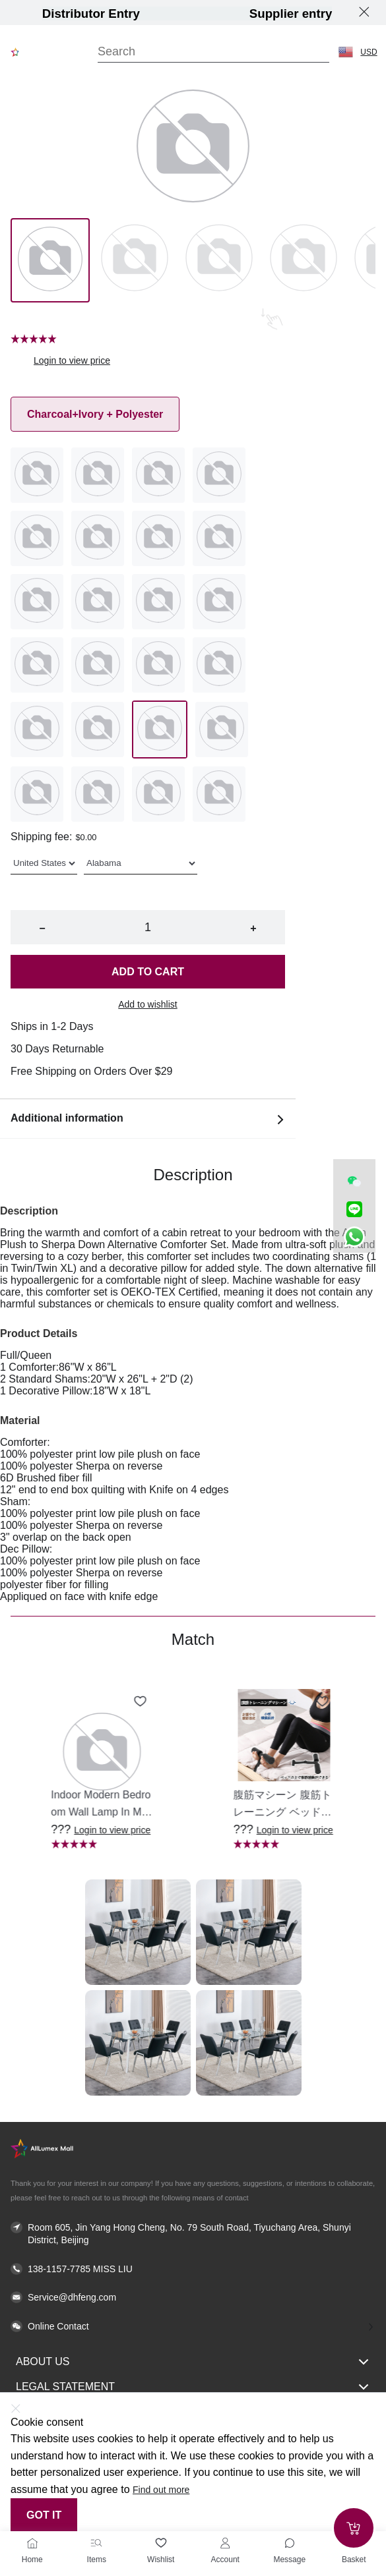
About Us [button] (193, 2361)
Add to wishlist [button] (147, 1004)
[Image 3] (303, 260)
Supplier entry (290, 13)
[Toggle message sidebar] (289, 2543)
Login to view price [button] (72, 360)
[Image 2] (219, 260)
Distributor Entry (91, 13)
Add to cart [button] (148, 971)
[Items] (96, 2543)
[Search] (213, 52)
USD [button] (368, 52)
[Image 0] (50, 260)
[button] (345, 52)
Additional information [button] (148, 1119)
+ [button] (253, 928)
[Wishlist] (161, 2543)
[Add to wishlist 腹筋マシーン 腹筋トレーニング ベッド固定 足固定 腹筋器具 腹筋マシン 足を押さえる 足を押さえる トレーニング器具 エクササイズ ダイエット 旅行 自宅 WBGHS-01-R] (322, 1701)
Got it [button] (43, 2515)
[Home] (32, 2543)
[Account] (225, 2543)
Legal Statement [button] (193, 2386)
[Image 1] (134, 260)
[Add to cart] (353, 2528)
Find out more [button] (161, 2489)
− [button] (42, 928)
